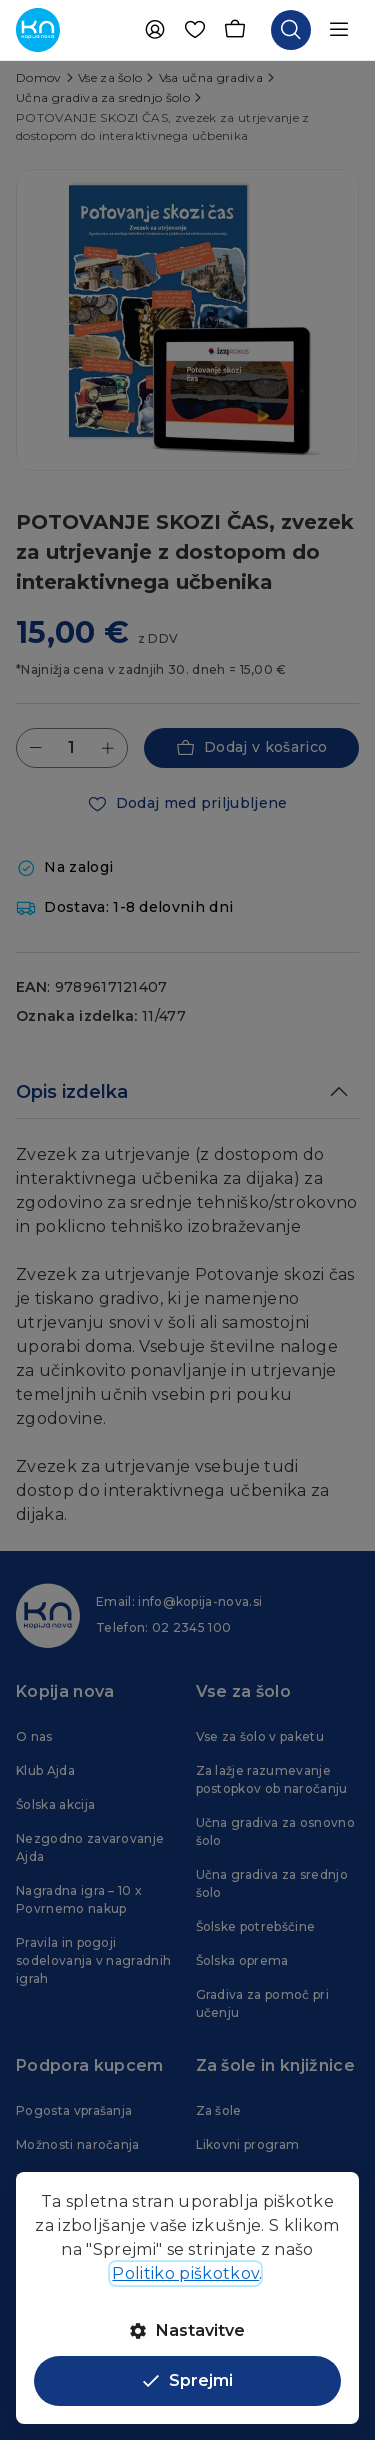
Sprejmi (188, 2380)
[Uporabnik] (155, 30)
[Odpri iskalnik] (291, 30)
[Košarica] (235, 30)
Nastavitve (187, 2330)
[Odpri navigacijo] (339, 30)
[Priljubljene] (195, 30)
